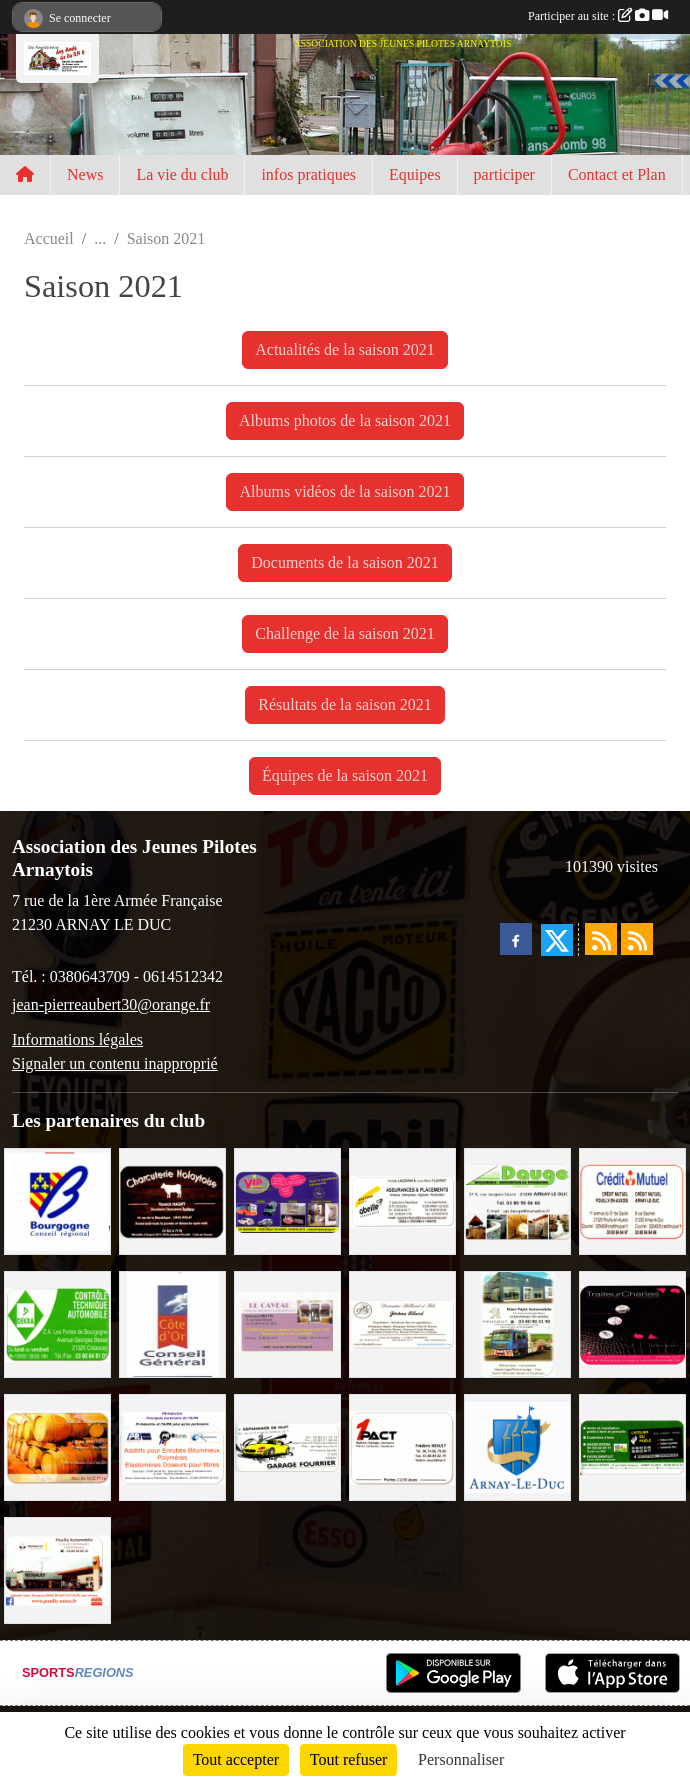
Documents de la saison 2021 (345, 562)
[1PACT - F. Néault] (402, 1445)
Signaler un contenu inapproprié (115, 1063)
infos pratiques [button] (308, 174)
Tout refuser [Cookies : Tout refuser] (349, 1759)
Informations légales (77, 1039)
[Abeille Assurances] (402, 1199)
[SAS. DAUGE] (517, 1199)
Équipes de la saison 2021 (345, 775)
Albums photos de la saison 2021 (345, 420)
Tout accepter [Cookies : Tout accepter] (236, 1759)
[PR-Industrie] (172, 1445)
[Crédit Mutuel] (632, 1199)
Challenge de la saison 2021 (345, 633)
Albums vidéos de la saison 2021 (344, 491)
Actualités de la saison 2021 (345, 349)
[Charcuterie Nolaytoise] (172, 1199)
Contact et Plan (617, 174)
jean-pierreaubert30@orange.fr (111, 1004)
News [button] (85, 174)
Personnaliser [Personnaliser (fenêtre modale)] (461, 1759)
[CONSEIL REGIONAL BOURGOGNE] (57, 1199)
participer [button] (504, 174)
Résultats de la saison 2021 (344, 704)
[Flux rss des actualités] (601, 939)
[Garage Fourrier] (287, 1445)
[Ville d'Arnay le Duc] (517, 1445)
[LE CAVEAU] (287, 1322)
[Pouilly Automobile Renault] (57, 1568)
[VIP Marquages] (287, 1199)
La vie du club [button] (182, 174)
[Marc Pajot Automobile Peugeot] (517, 1322)
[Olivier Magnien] (57, 1445)
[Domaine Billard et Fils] (402, 1322)
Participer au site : (598, 16)
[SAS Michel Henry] (632, 1445)
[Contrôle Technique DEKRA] (57, 1322)
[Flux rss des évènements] (637, 939)
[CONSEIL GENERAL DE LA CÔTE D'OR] (172, 1322)
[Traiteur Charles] (632, 1322)
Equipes (415, 174)
